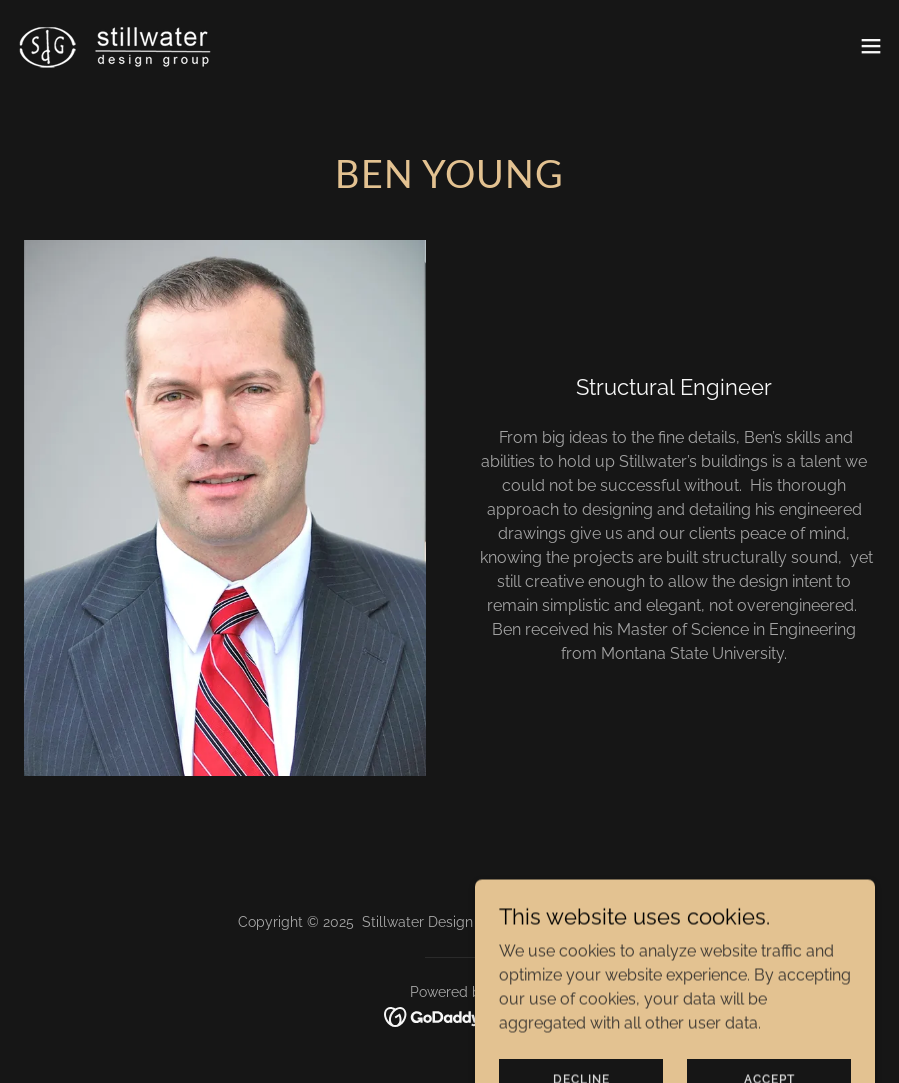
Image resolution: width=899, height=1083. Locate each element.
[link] (116, 45)
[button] (871, 46)
